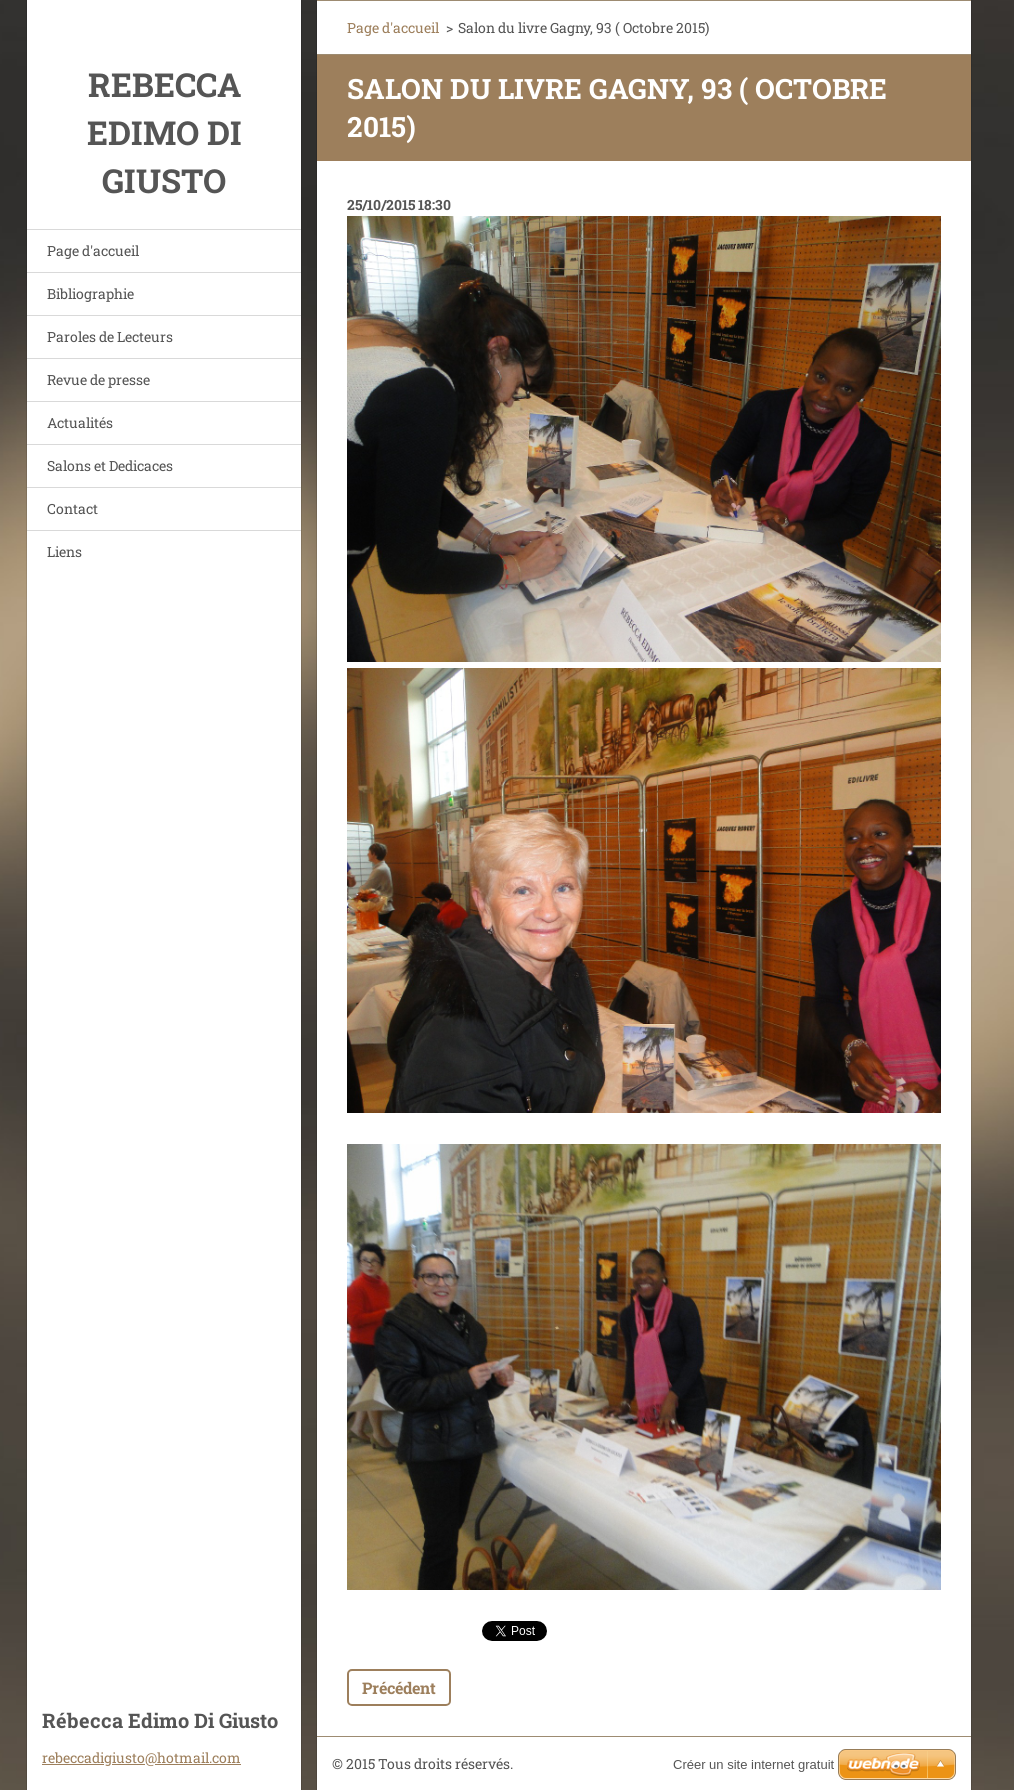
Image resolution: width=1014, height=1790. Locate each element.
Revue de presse (98, 379)
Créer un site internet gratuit (753, 1764)
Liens (64, 551)
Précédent (399, 1687)
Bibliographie (90, 293)
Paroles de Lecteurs (110, 336)
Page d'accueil (93, 250)
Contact (72, 508)
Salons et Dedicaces (110, 465)
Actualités (80, 422)
